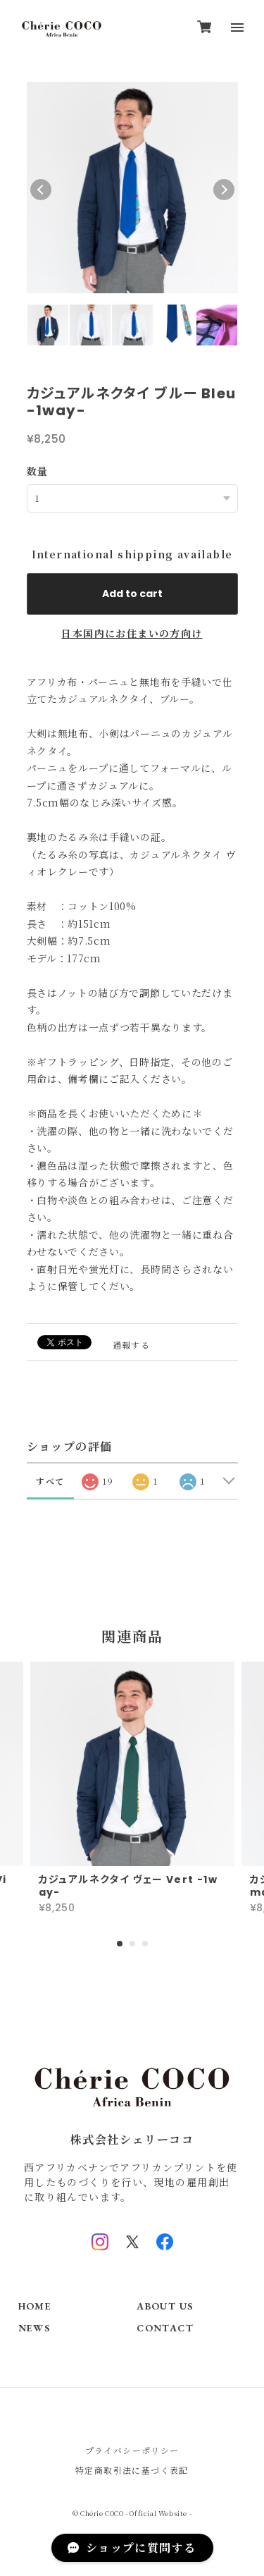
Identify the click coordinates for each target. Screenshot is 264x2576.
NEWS (34, 2328)
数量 (38, 471)
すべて (50, 1481)
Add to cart (132, 594)
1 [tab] (119, 1943)
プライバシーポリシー (132, 2450)
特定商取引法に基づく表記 (132, 2470)
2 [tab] (132, 1943)
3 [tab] (145, 1943)
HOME (35, 2306)
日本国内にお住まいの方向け (131, 633)
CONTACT (165, 2328)
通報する (132, 1345)
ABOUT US (165, 2306)
